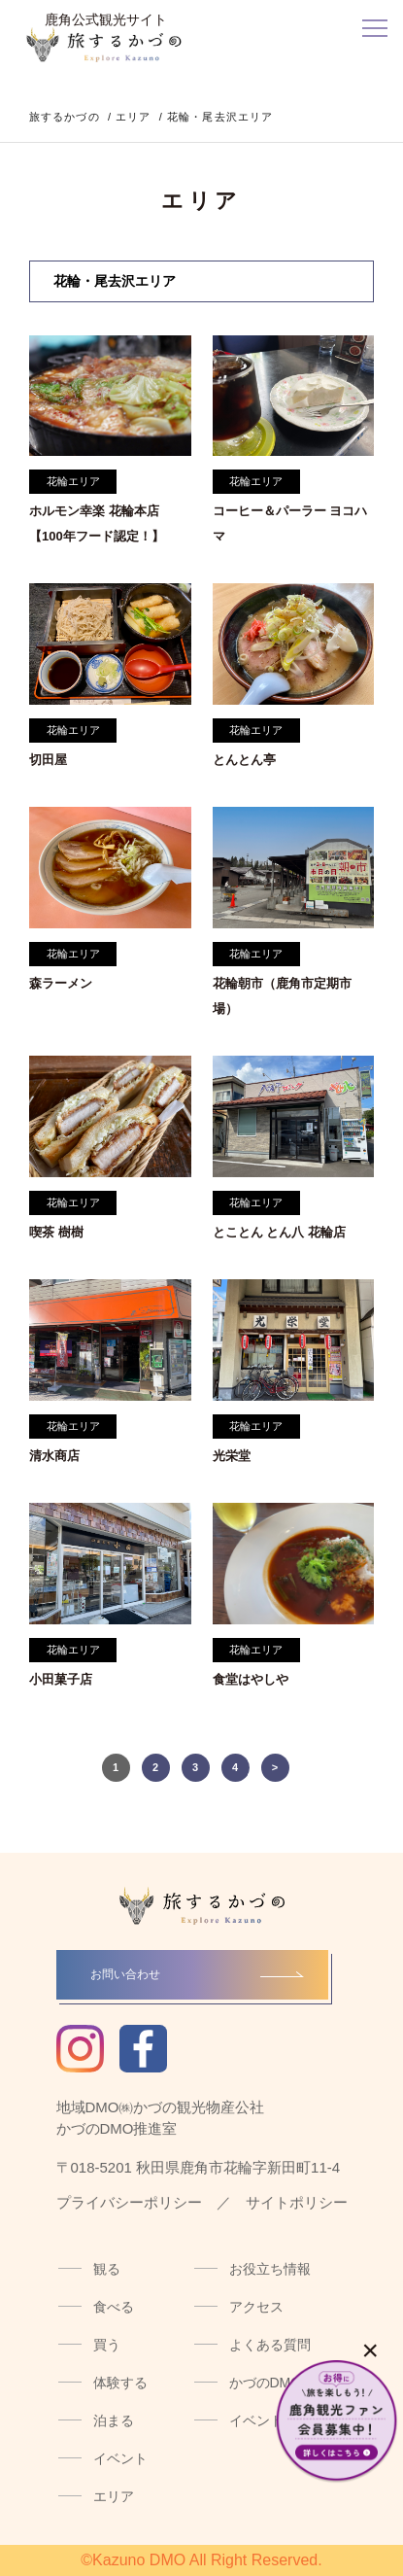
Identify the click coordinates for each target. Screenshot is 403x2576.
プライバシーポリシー (129, 2202)
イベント (120, 2458)
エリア (133, 116)
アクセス (256, 2307)
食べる (113, 2307)
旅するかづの (64, 116)
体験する (120, 2382)
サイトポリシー (297, 2202)
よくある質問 (270, 2344)
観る (106, 2269)
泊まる (113, 2420)
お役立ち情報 (270, 2269)
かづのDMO (265, 2382)
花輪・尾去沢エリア (114, 281)
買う (106, 2344)
